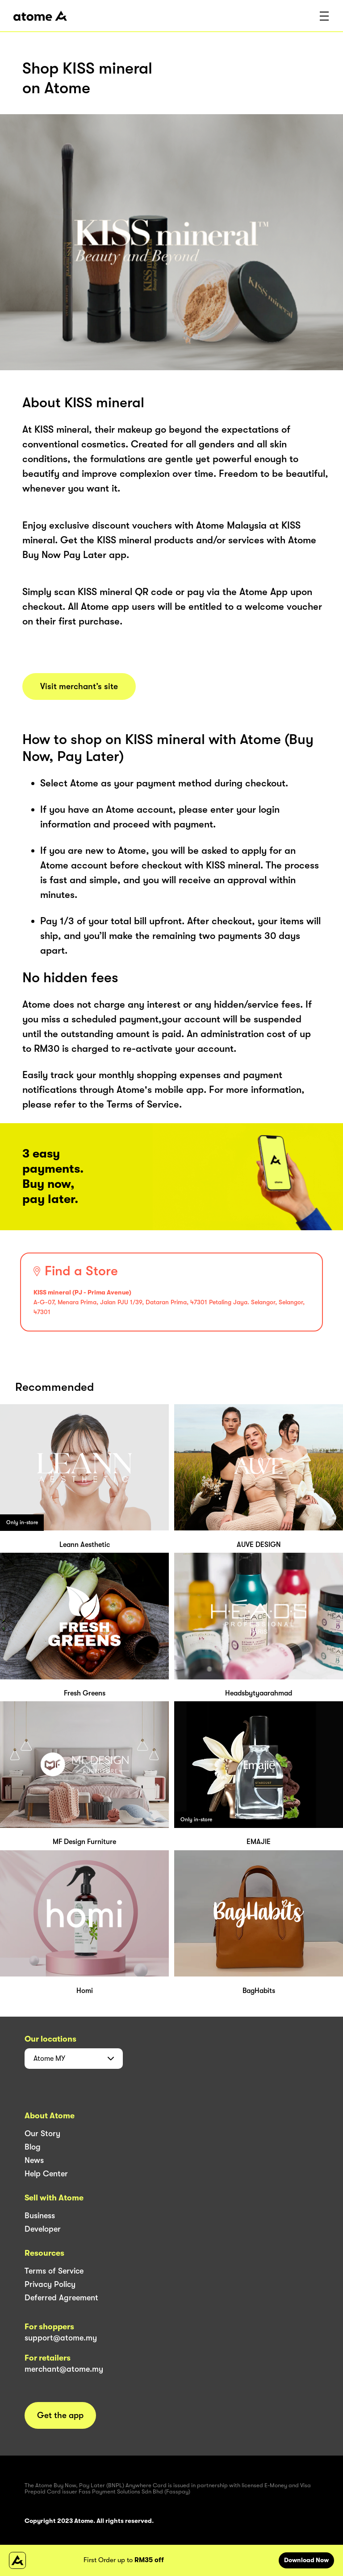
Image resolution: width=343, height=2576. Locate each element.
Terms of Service (54, 2270)
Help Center (46, 2173)
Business (40, 2215)
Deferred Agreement (61, 2297)
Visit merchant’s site (79, 686)
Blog (33, 2146)
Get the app (60, 2415)
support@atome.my (61, 2337)
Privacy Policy (50, 2284)
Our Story (42, 2133)
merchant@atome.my (64, 2369)
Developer (43, 2229)
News (34, 2160)
